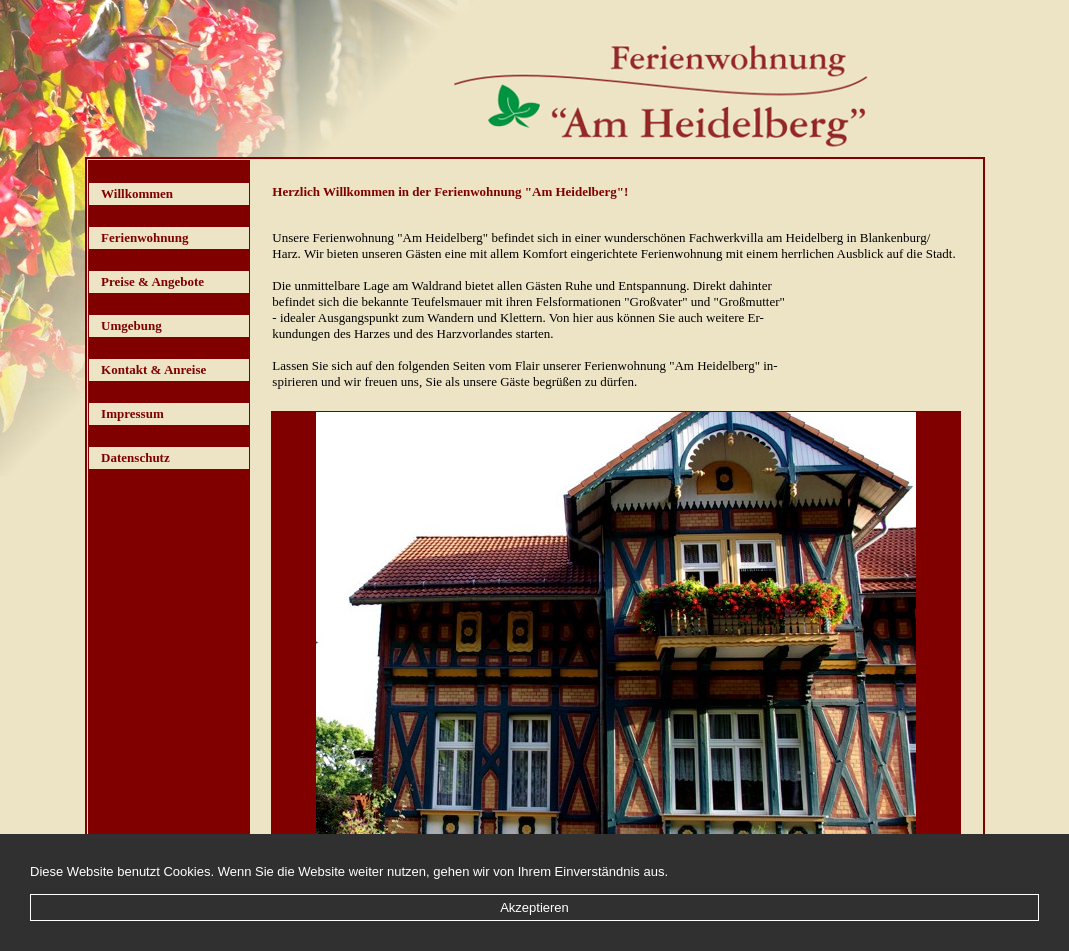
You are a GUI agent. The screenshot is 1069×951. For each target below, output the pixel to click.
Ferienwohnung (144, 237)
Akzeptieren (534, 907)
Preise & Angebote (152, 281)
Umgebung (131, 325)
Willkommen (137, 193)
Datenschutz (135, 457)
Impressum (132, 413)
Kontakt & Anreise (153, 369)
